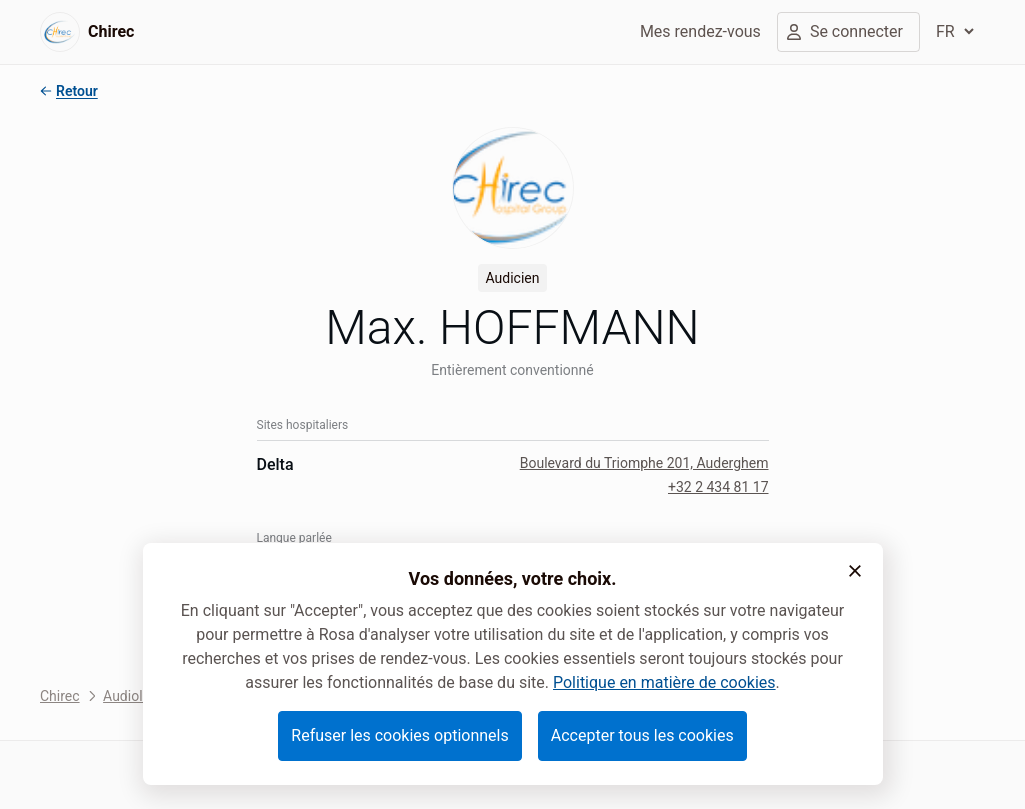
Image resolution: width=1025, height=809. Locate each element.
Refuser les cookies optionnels (399, 735)
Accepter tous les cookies (642, 735)
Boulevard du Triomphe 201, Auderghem (644, 463)
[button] (855, 571)
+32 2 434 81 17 (718, 487)
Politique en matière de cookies (664, 682)
